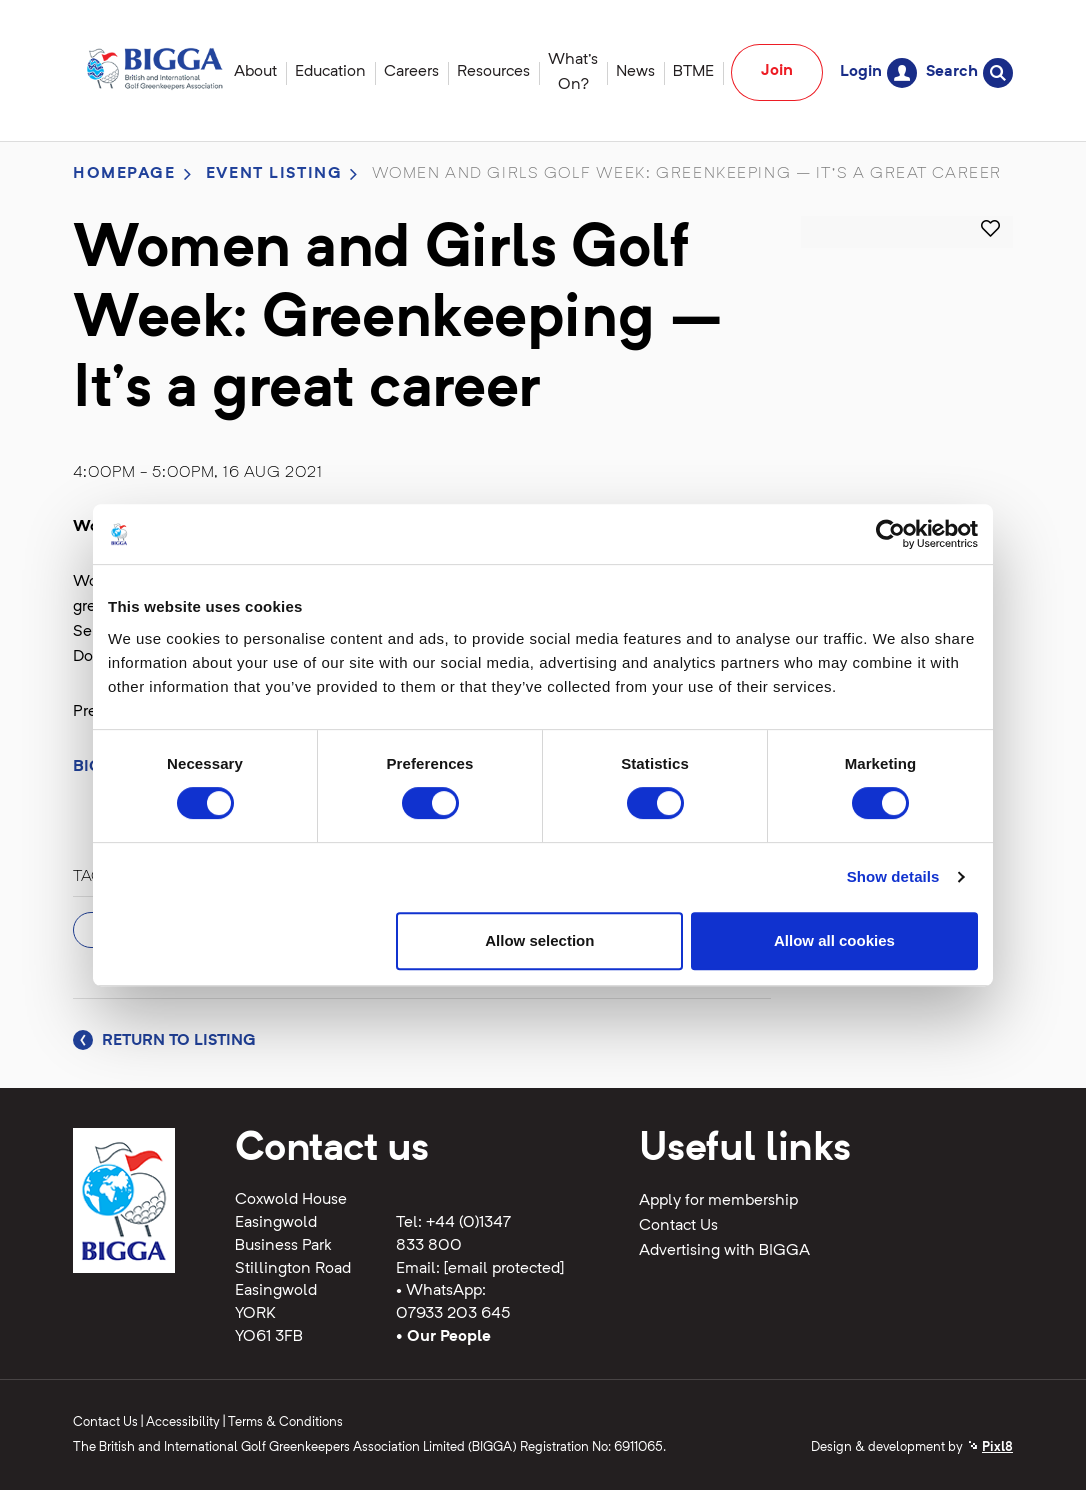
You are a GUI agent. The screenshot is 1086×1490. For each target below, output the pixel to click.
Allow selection (539, 940)
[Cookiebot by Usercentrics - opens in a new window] (890, 534)
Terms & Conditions (285, 1422)
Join (777, 71)
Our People (449, 1337)
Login (878, 72)
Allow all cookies (834, 940)
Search (969, 72)
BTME (693, 72)
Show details (893, 876)
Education (330, 72)
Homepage (124, 174)
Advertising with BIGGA (724, 1251)
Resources (493, 72)
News (635, 72)
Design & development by (912, 1447)
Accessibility (183, 1422)
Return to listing (164, 1041)
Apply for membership (718, 1201)
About (255, 72)
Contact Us (678, 1226)
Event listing (274, 174)
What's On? (573, 72)
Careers (411, 72)
